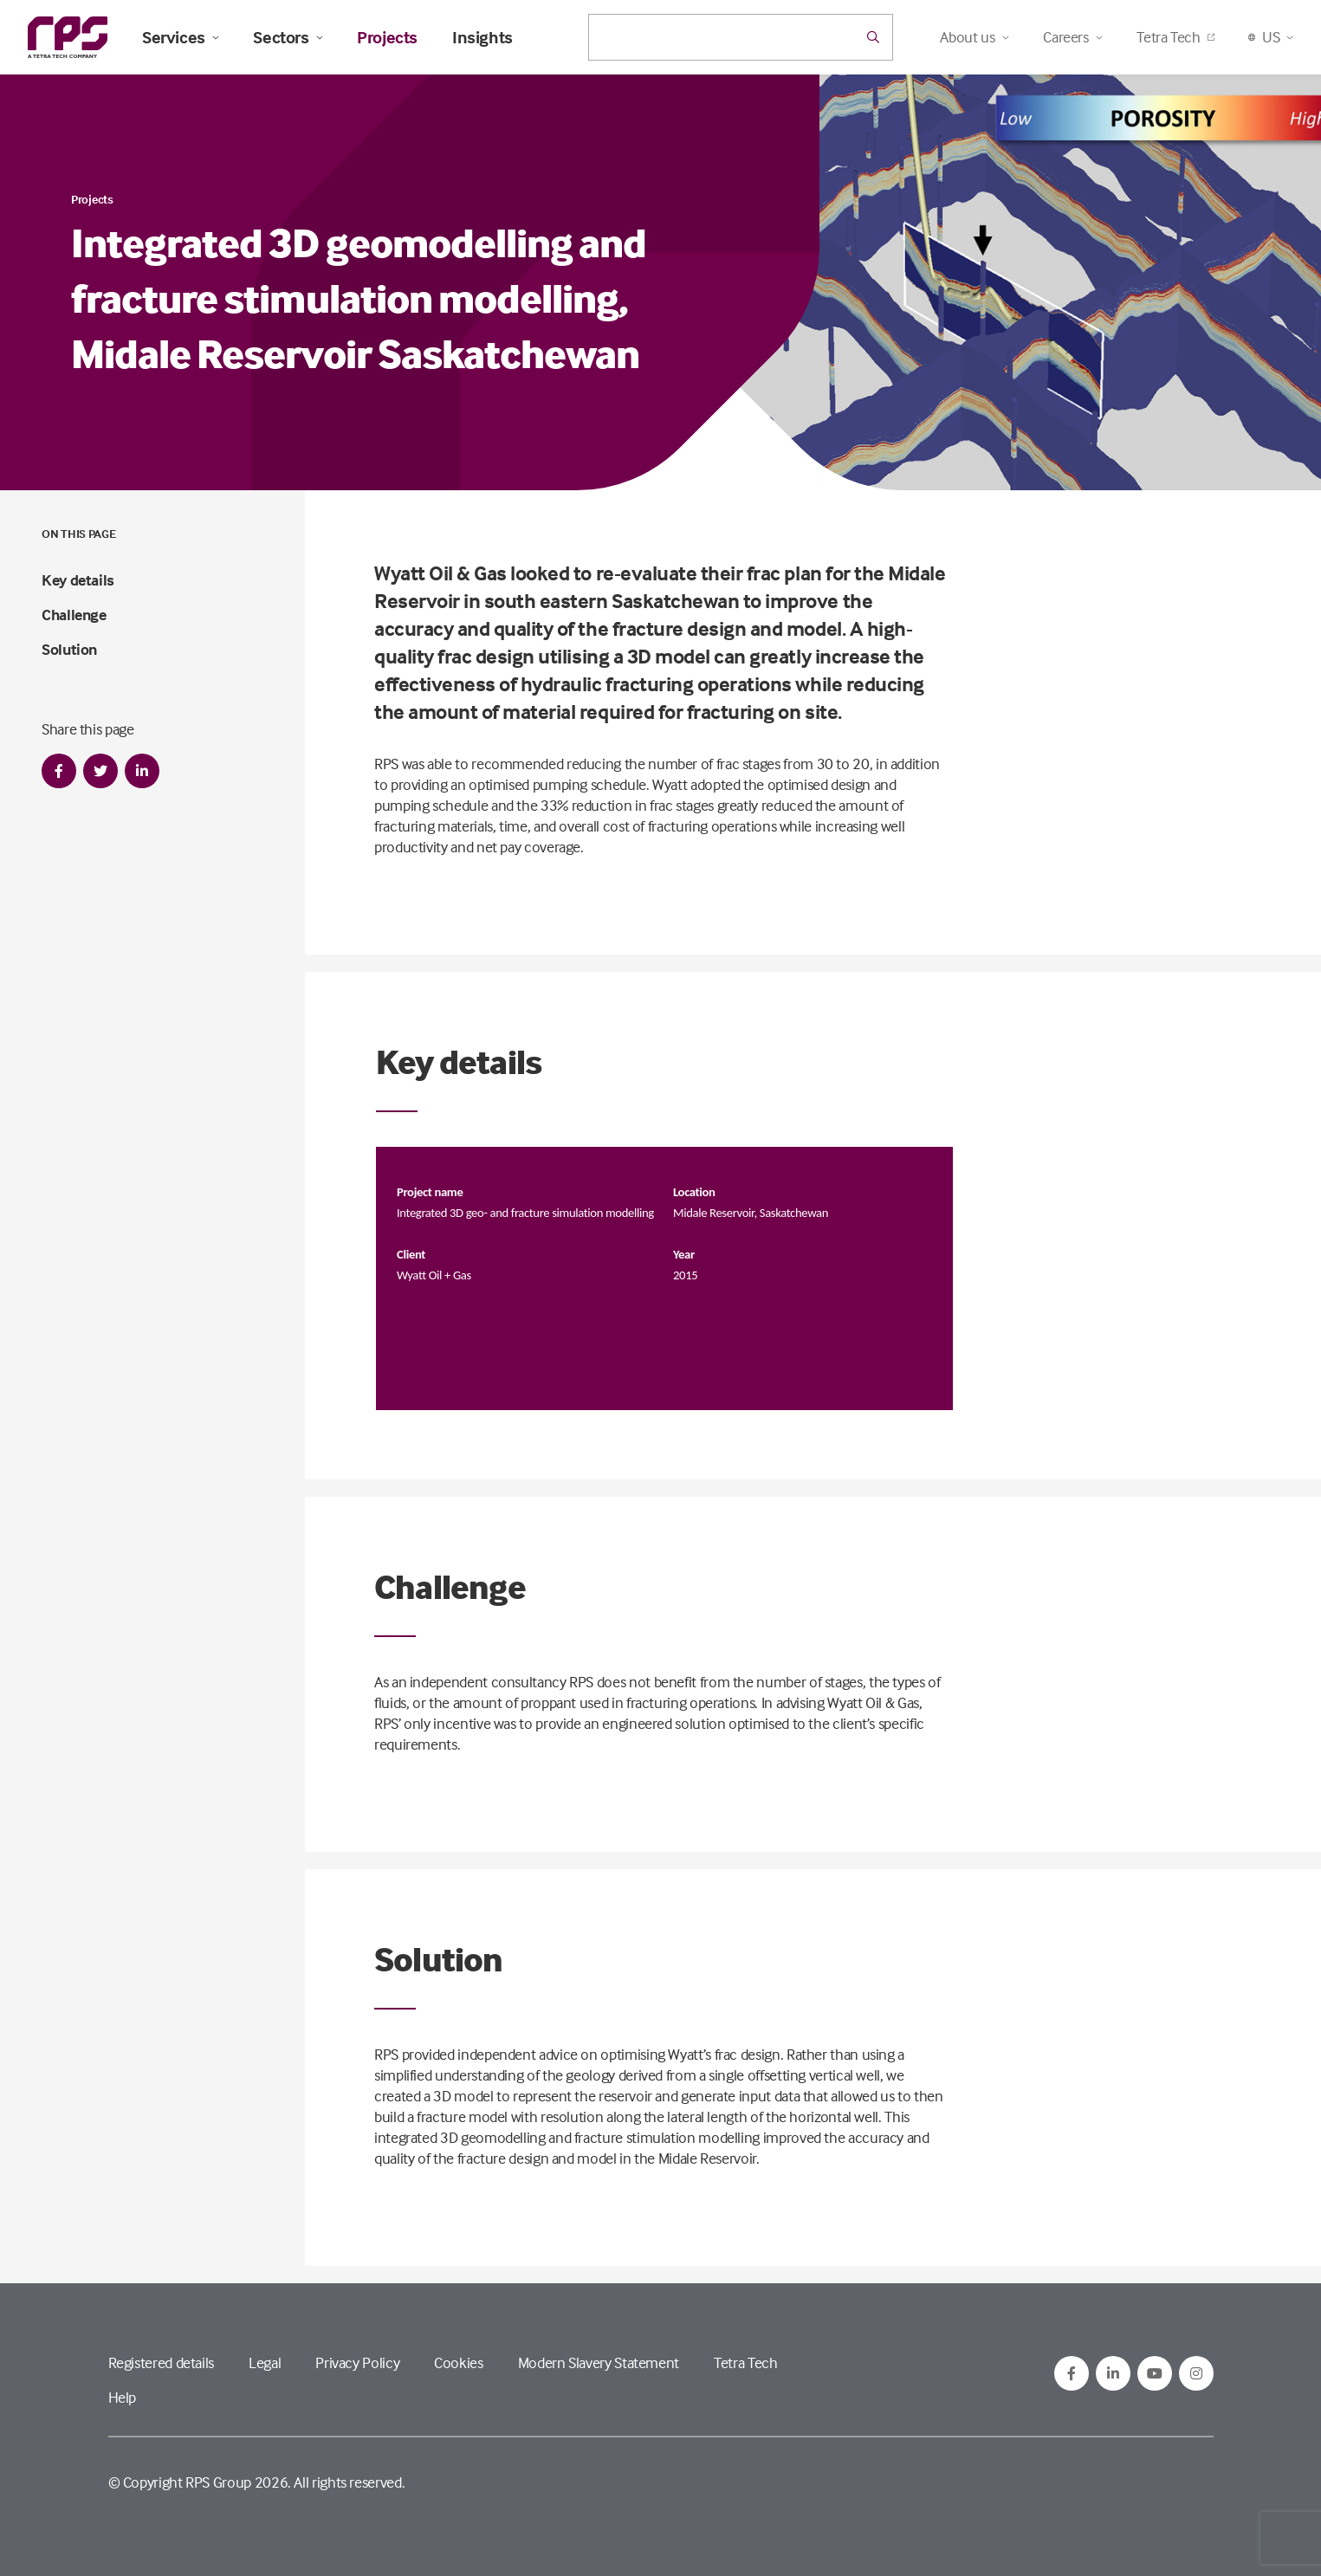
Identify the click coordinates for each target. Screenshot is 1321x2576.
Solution (69, 649)
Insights (482, 37)
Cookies (458, 2362)
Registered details (161, 2362)
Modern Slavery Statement (598, 2362)
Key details (78, 580)
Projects (387, 37)
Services (180, 37)
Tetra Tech (1175, 37)
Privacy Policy (357, 2362)
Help (122, 2397)
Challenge (74, 615)
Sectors (287, 37)
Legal (265, 2362)
